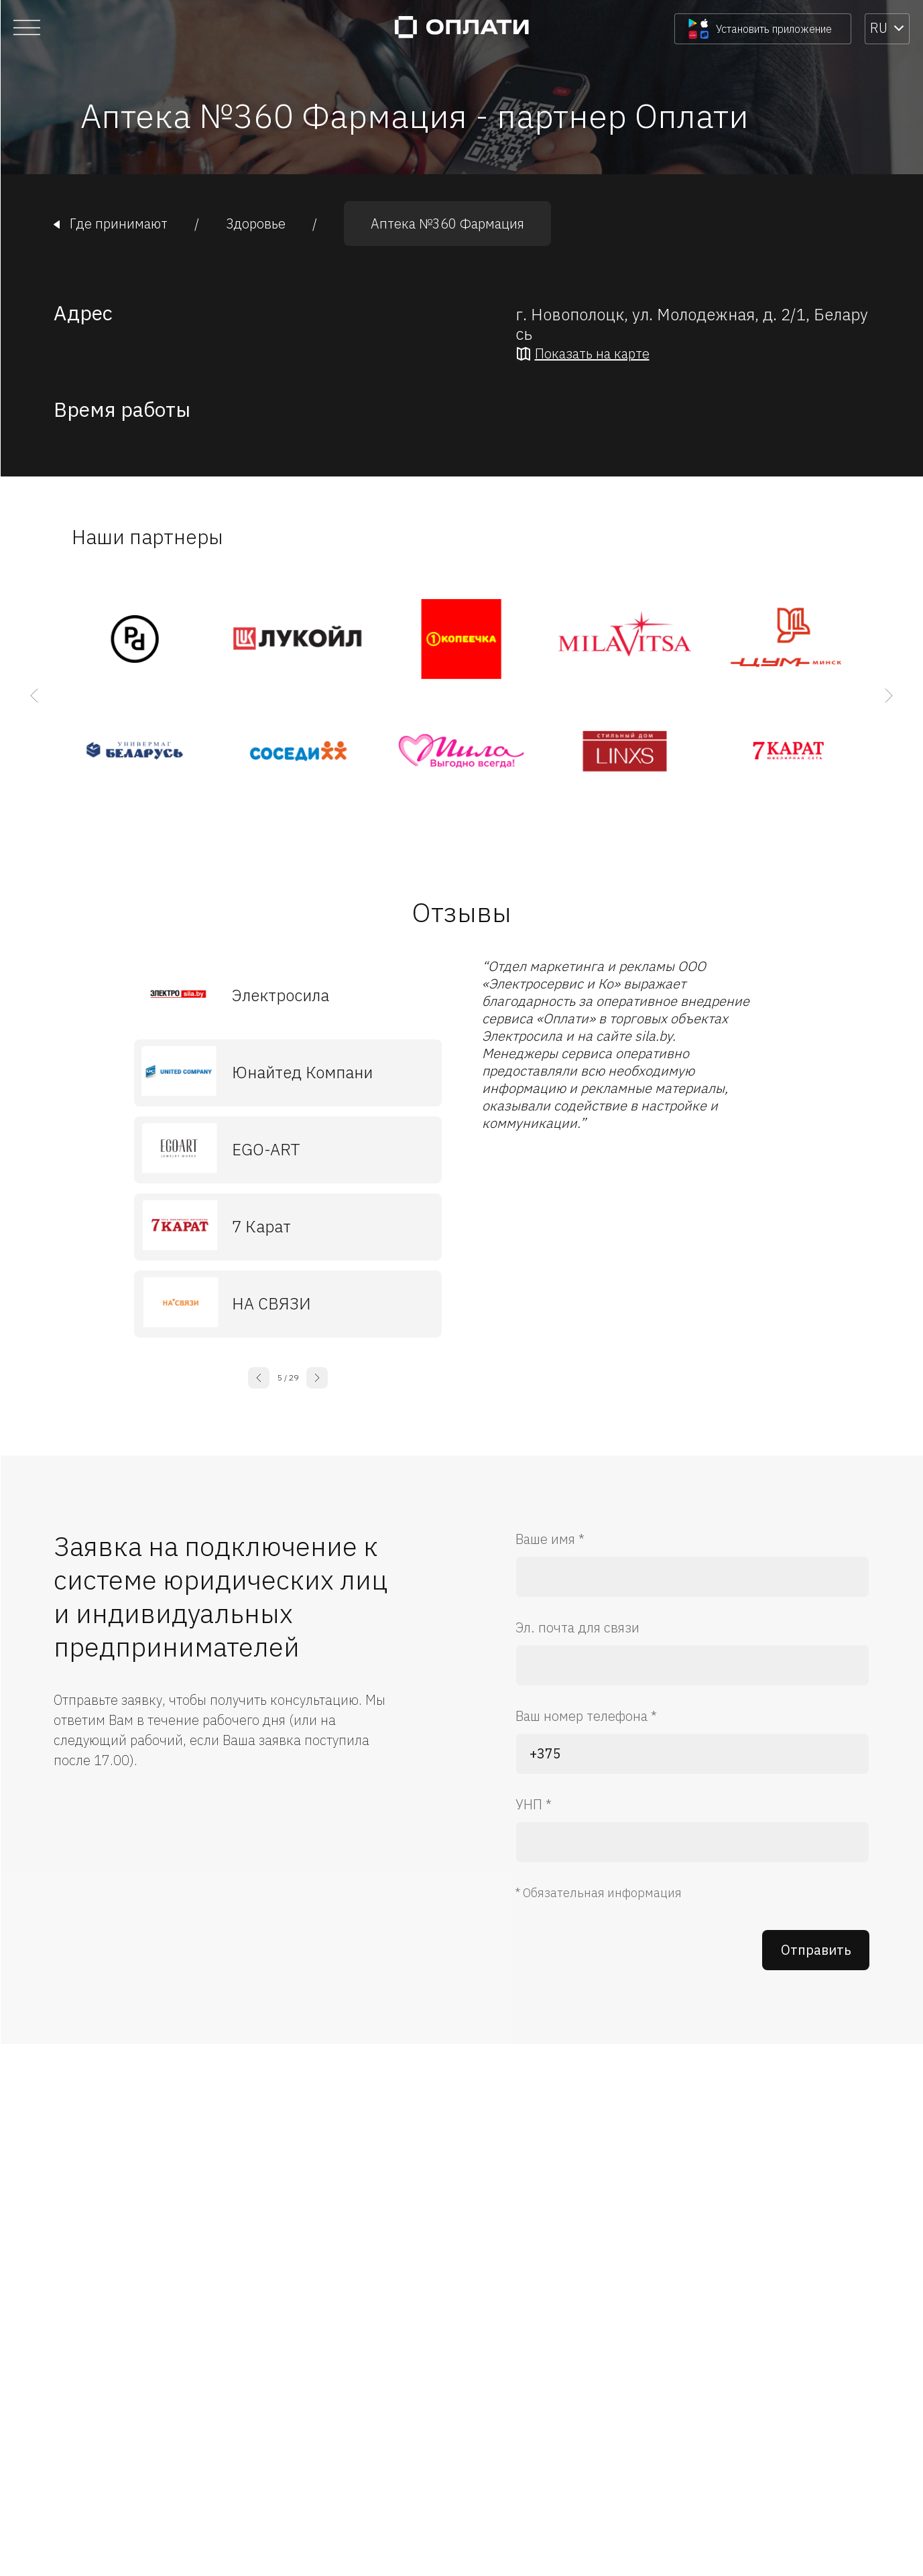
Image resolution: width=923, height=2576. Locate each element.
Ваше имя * (549, 1539)
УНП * (533, 1804)
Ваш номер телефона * (586, 1716)
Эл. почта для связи (577, 1627)
